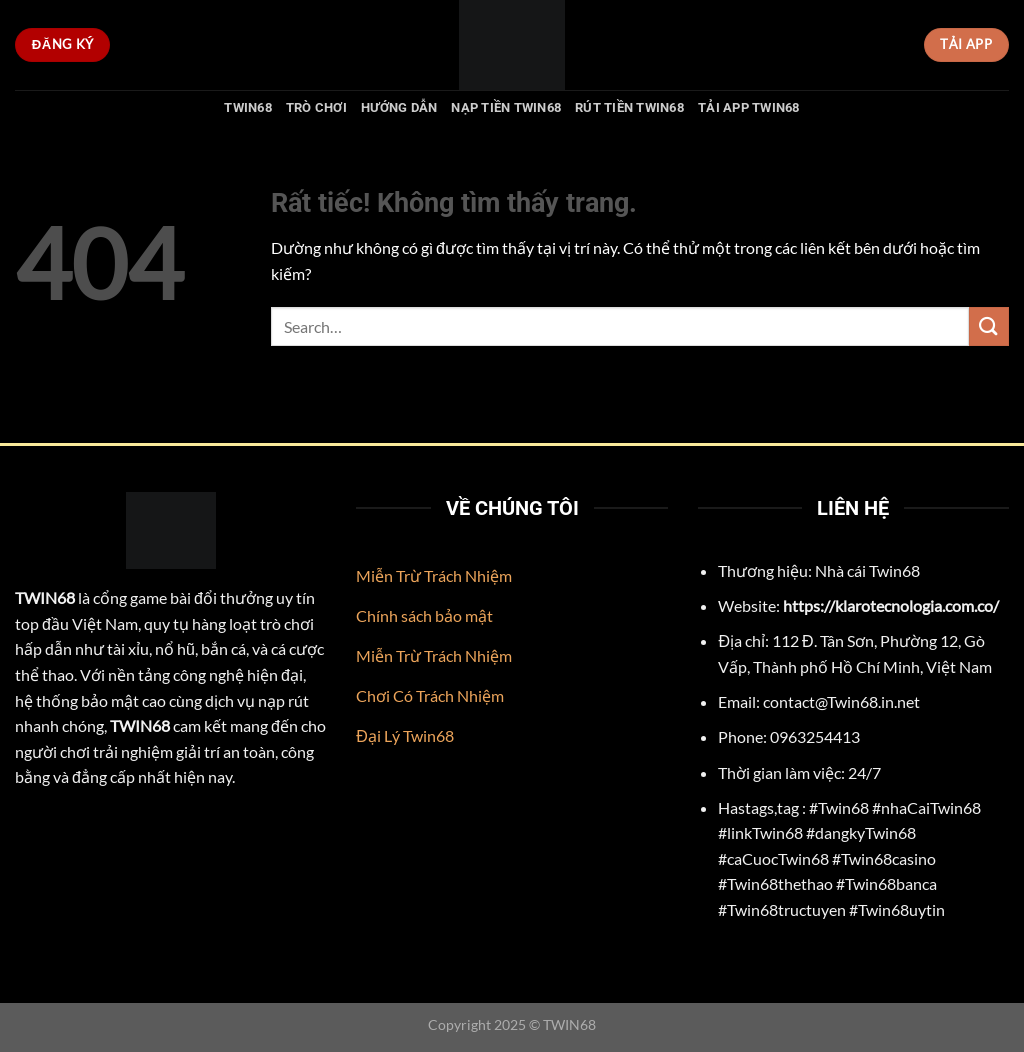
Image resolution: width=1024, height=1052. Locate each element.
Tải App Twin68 (749, 107)
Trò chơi (316, 107)
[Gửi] (989, 326)
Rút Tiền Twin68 (629, 107)
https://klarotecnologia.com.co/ (891, 605)
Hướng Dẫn (399, 107)
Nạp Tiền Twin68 (506, 107)
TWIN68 (248, 107)
